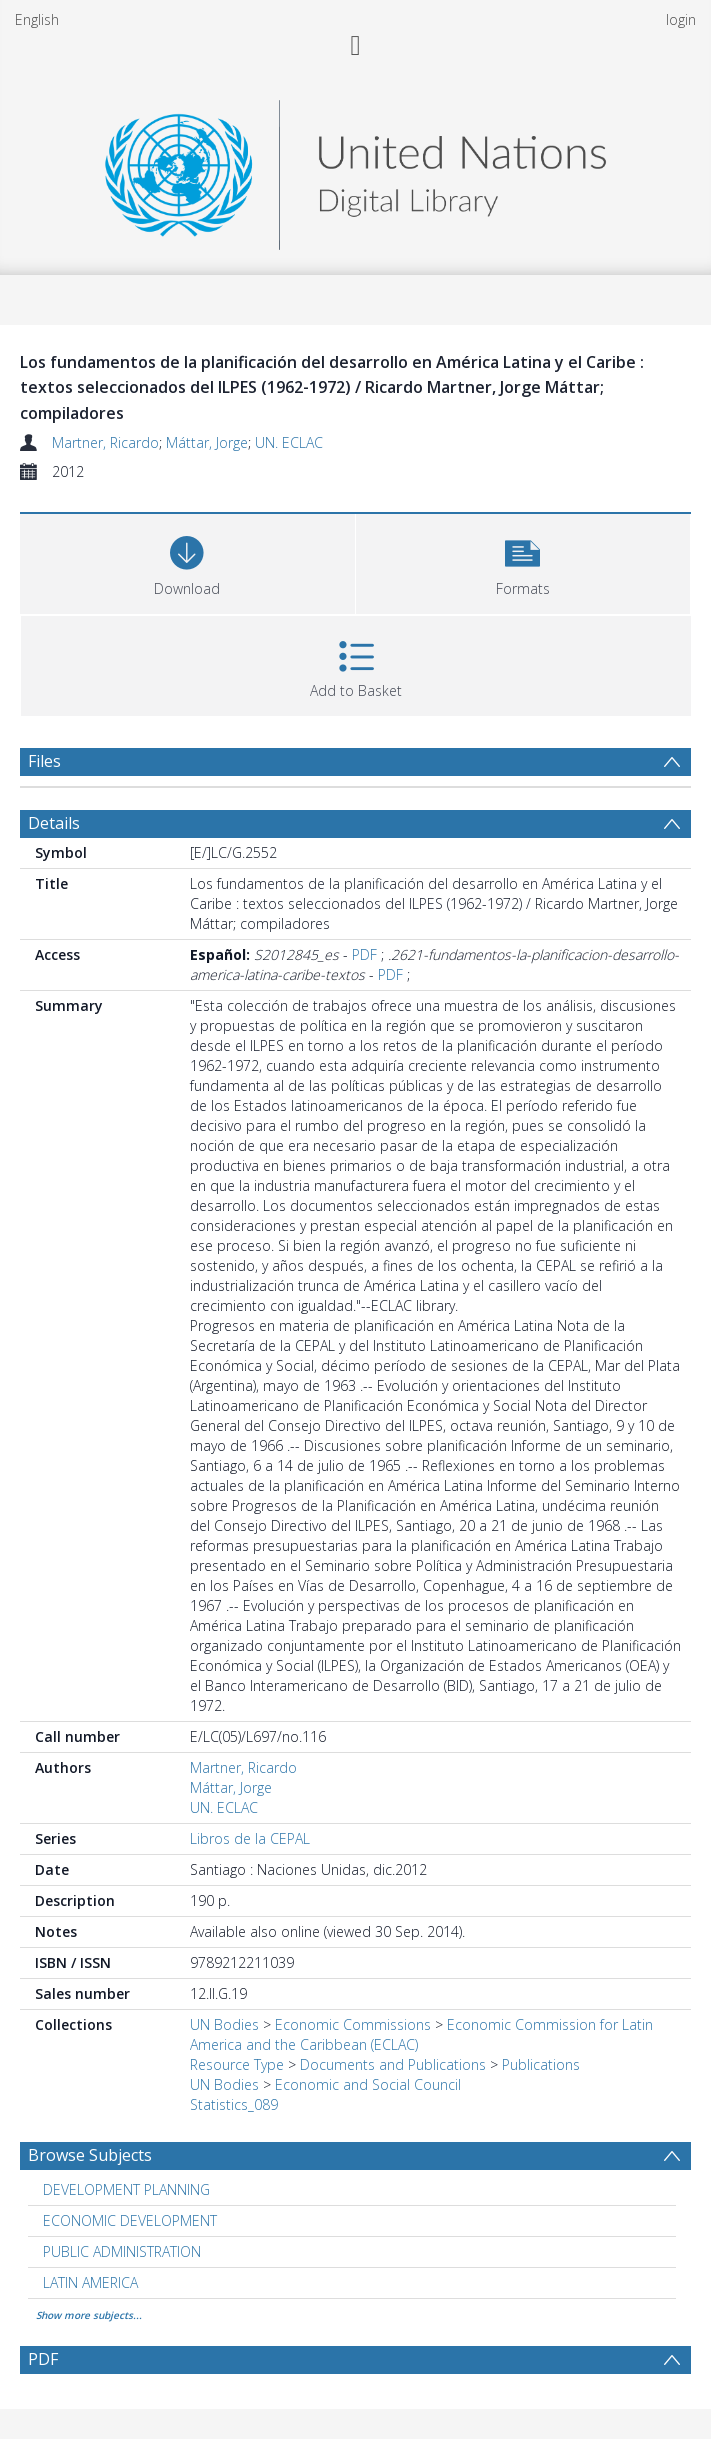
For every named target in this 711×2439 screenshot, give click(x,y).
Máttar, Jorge (207, 442)
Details (54, 823)
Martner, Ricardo (105, 442)
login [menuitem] (681, 19)
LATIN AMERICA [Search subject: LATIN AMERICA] (90, 2282)
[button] (523, 561)
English (37, 19)
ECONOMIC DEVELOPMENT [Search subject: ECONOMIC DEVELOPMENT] (130, 2220)
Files (44, 761)
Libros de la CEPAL (250, 1838)
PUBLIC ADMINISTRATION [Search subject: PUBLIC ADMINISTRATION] (122, 2251)
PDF (364, 954)
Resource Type (237, 2064)
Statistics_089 (234, 2104)
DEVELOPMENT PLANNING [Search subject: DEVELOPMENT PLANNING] (126, 2189)
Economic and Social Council (368, 2084)
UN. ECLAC (289, 442)
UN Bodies (224, 2024)
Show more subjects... (89, 2315)
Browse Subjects (90, 2155)
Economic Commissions (353, 2024)
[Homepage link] (355, 169)
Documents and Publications (393, 2064)
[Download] (187, 561)
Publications (541, 2064)
